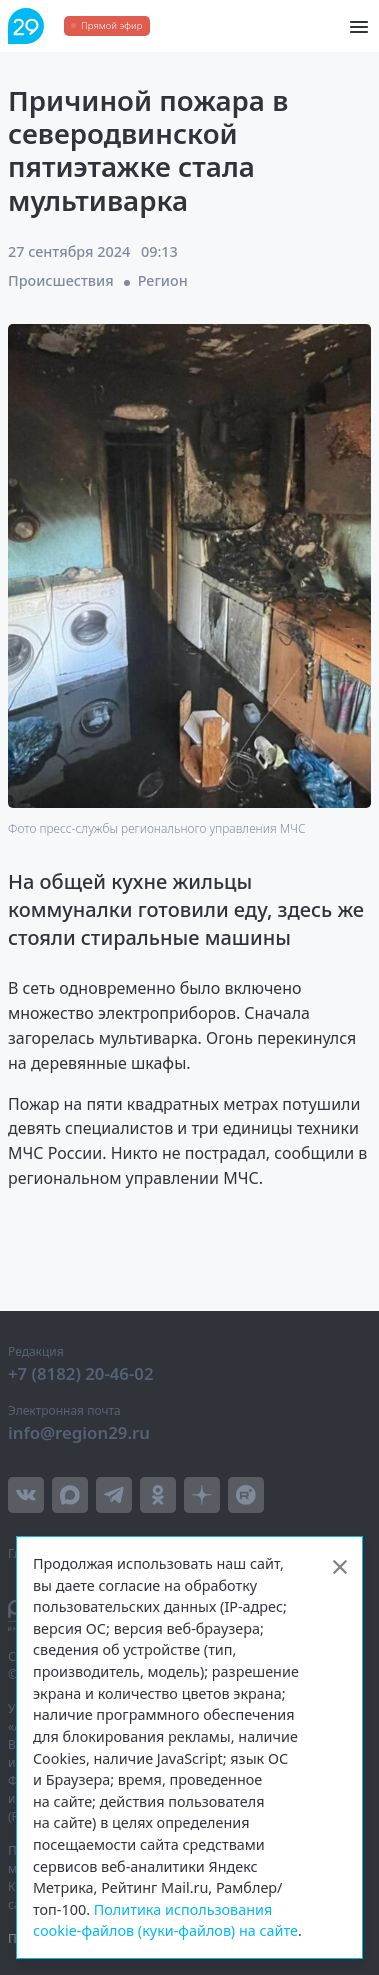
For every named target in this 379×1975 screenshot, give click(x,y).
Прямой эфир (111, 25)
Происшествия (61, 280)
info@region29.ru (79, 1432)
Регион (163, 280)
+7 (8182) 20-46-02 (81, 1373)
